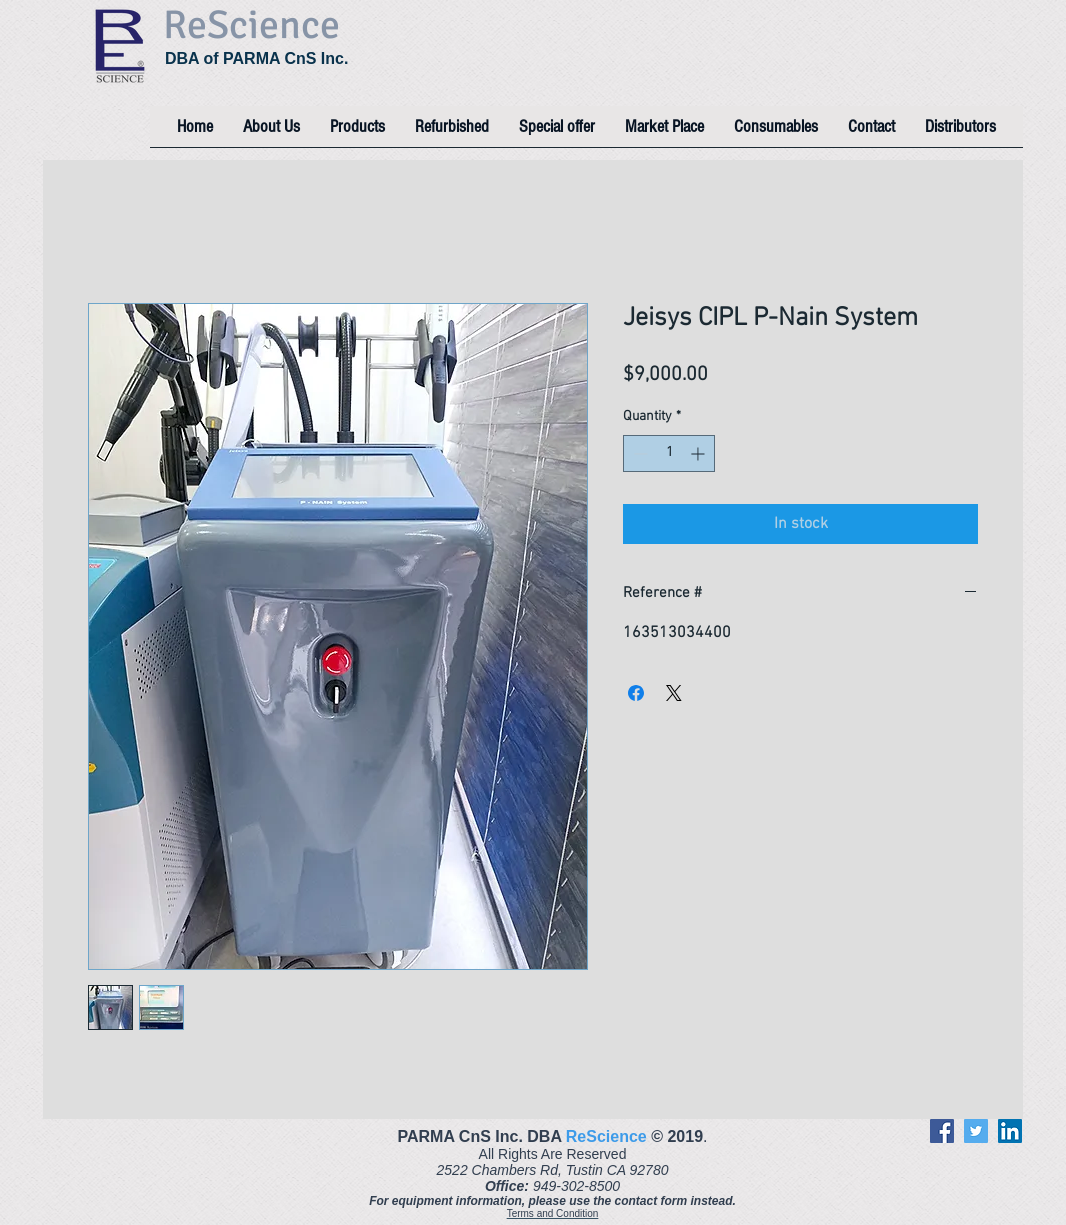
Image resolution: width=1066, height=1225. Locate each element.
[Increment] (699, 453)
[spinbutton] (669, 453)
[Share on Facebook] (636, 693)
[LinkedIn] (1010, 1131)
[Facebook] (942, 1131)
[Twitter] (976, 1131)
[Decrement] (638, 453)
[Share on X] (674, 693)
